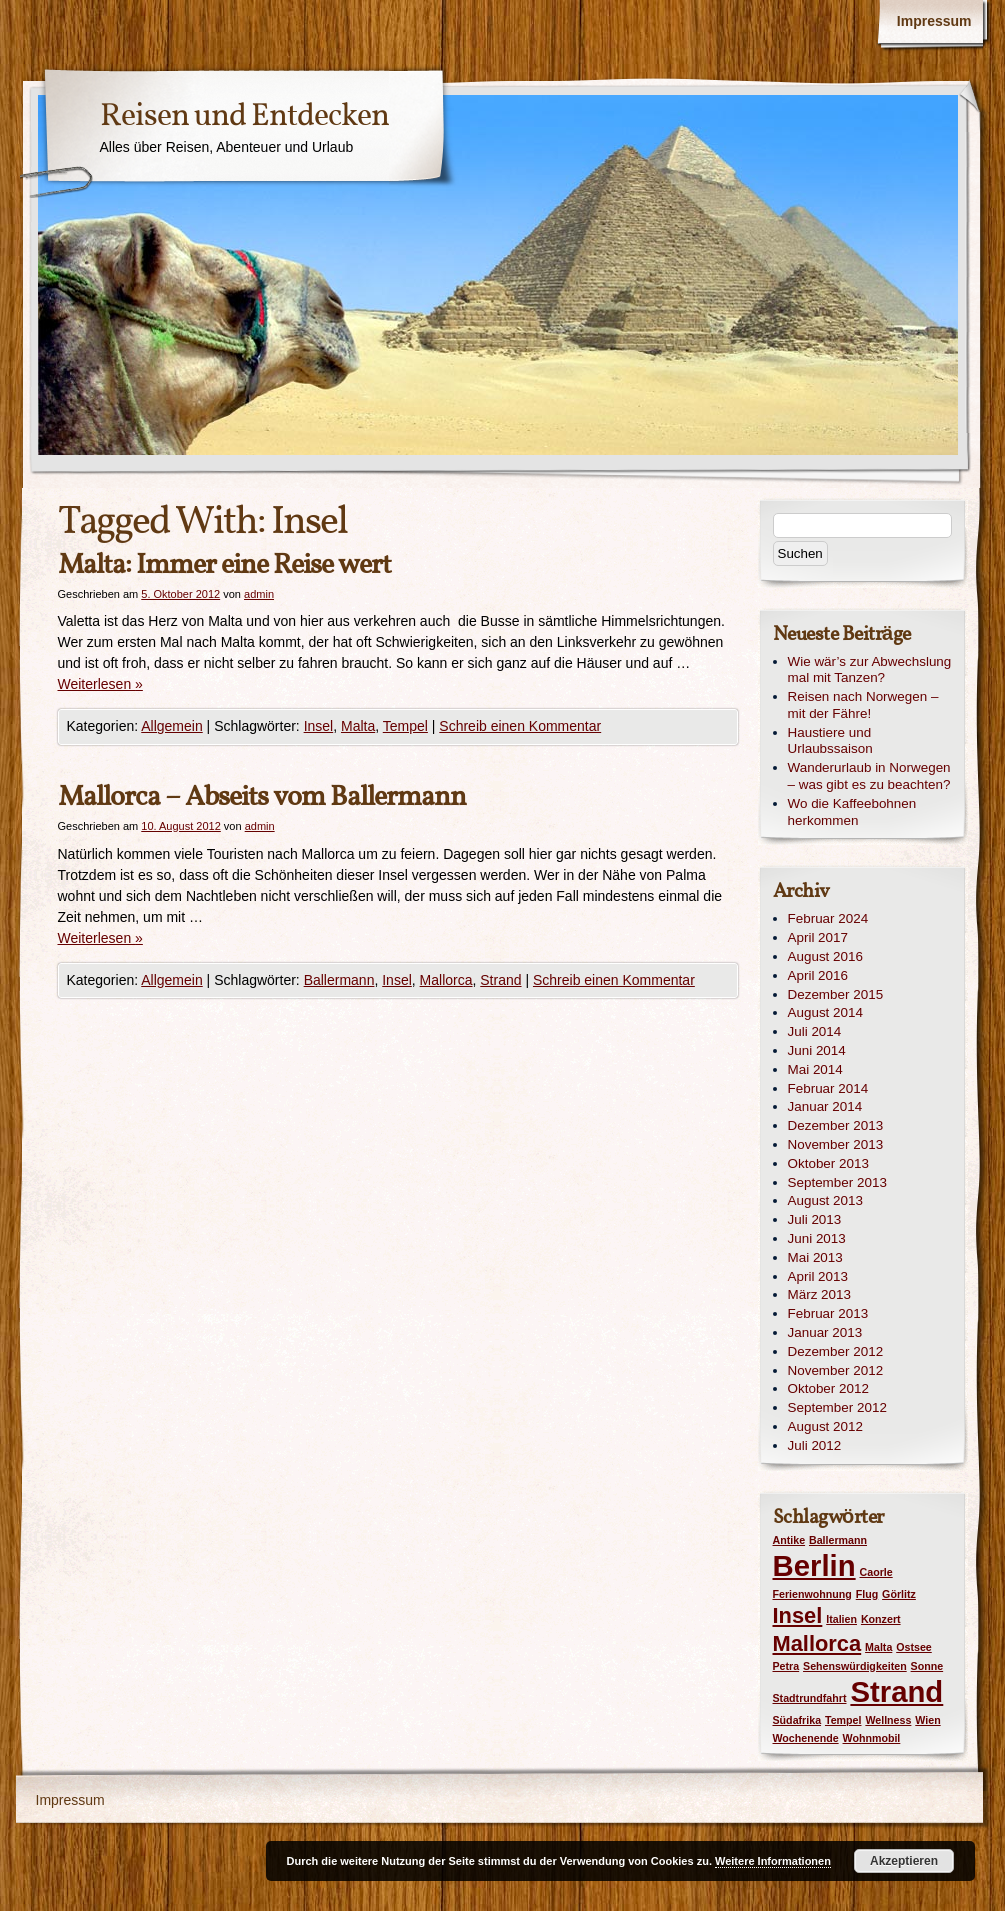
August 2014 (825, 1012)
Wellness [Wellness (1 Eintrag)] (888, 1720)
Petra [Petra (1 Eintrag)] (786, 1666)
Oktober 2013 (828, 1163)
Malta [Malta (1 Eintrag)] (878, 1647)
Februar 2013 (828, 1313)
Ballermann (339, 980)
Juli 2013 (815, 1219)
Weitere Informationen (773, 1861)
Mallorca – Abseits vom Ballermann (262, 797)
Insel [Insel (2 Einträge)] (798, 1615)
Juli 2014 (815, 1031)
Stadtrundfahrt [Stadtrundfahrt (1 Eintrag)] (810, 1698)
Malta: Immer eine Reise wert (224, 565)
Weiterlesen (100, 684)
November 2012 (836, 1370)
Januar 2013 (825, 1332)
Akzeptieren (904, 1861)
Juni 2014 (817, 1050)
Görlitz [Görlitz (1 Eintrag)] (899, 1594)
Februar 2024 (828, 918)
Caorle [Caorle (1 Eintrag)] (876, 1572)
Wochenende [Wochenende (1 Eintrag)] (806, 1738)
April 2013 (818, 1276)
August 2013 (825, 1200)
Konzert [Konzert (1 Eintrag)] (881, 1619)
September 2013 (837, 1182)
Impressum (934, 21)
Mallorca (446, 980)
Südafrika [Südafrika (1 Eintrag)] (797, 1720)
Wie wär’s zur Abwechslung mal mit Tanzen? (870, 670)
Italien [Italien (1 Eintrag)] (841, 1619)
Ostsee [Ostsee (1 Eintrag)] (914, 1647)
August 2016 (825, 956)
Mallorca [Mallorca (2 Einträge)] (817, 1643)
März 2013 (820, 1294)
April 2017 (818, 937)
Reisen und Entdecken (244, 117)
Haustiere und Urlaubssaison (830, 741)
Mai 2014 (815, 1069)
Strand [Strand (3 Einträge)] (896, 1691)
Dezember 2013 (836, 1125)
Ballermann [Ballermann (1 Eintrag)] (838, 1540)
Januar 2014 (825, 1106)
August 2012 (825, 1426)
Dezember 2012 (836, 1351)
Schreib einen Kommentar (520, 726)
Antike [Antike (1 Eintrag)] (789, 1540)
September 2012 (837, 1407)
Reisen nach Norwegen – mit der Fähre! (863, 705)
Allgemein (171, 726)
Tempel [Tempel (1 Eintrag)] (843, 1720)
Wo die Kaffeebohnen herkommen (852, 812)
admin (259, 594)
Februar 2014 (828, 1088)
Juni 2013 (817, 1238)
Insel (319, 726)
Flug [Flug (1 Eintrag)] (867, 1594)
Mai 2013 (815, 1257)
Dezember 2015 (836, 994)
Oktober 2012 (828, 1388)
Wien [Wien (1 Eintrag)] (927, 1720)
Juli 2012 (815, 1445)
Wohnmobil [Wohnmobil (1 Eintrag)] (872, 1738)
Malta (358, 726)
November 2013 (836, 1144)
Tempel (405, 726)
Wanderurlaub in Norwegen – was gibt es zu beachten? (869, 776)
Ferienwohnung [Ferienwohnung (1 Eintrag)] (812, 1594)
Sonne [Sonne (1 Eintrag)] (927, 1666)
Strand (500, 980)
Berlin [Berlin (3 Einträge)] (814, 1565)
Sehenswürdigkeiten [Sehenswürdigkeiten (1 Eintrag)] (855, 1666)
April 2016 (818, 975)
